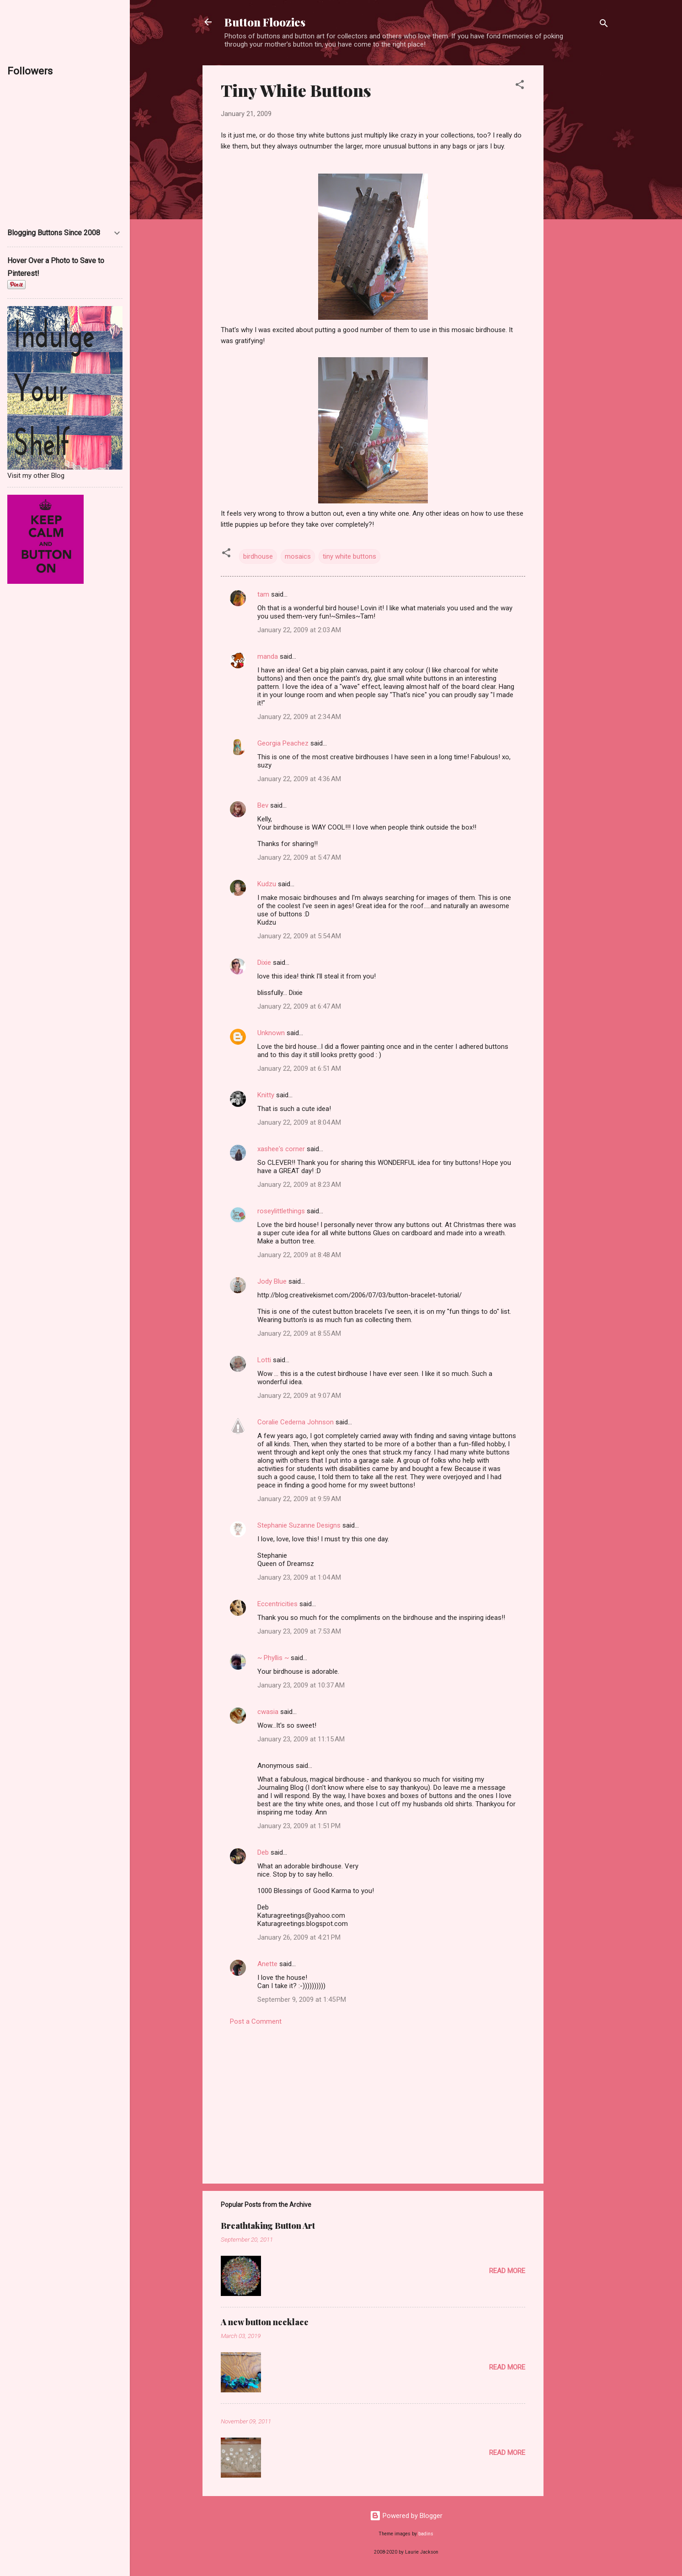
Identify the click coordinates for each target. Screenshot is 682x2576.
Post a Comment (256, 2021)
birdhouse (258, 556)
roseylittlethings (281, 1211)
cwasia (267, 1712)
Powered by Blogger (406, 2516)
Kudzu (266, 884)
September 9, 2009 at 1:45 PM (301, 1999)
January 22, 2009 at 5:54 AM (299, 936)
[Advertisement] (580, 202)
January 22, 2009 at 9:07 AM (299, 1395)
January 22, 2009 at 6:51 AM (299, 1068)
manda (267, 656)
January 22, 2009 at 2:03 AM (299, 630)
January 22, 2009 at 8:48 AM (299, 1255)
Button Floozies (264, 22)
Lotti (264, 1360)
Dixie (264, 962)
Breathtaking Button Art (268, 2225)
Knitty (265, 1095)
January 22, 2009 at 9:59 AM (299, 1499)
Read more (507, 2271)
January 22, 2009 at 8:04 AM (299, 1122)
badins (425, 2534)
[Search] (603, 25)
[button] (519, 86)
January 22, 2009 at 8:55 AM (299, 1333)
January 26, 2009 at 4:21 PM (299, 1937)
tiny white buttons (349, 556)
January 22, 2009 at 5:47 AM (299, 857)
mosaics (298, 556)
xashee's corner (281, 1149)
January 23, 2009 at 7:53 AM (299, 1631)
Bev (262, 805)
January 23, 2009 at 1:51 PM (299, 1826)
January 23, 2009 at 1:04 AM (299, 1577)
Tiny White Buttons (296, 90)
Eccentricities (277, 1604)
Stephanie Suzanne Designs (299, 1525)
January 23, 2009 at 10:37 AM (301, 1685)
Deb (263, 1852)
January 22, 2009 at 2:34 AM (299, 717)
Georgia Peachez (283, 743)
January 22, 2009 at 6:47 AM (299, 1006)
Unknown (271, 1033)
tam (263, 594)
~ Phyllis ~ (273, 1658)
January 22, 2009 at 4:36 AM (299, 779)
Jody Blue (272, 1281)
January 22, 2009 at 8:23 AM (299, 1184)
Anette (267, 1964)
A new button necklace (265, 2322)
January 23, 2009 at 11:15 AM (301, 1739)
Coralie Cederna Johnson (295, 1422)
